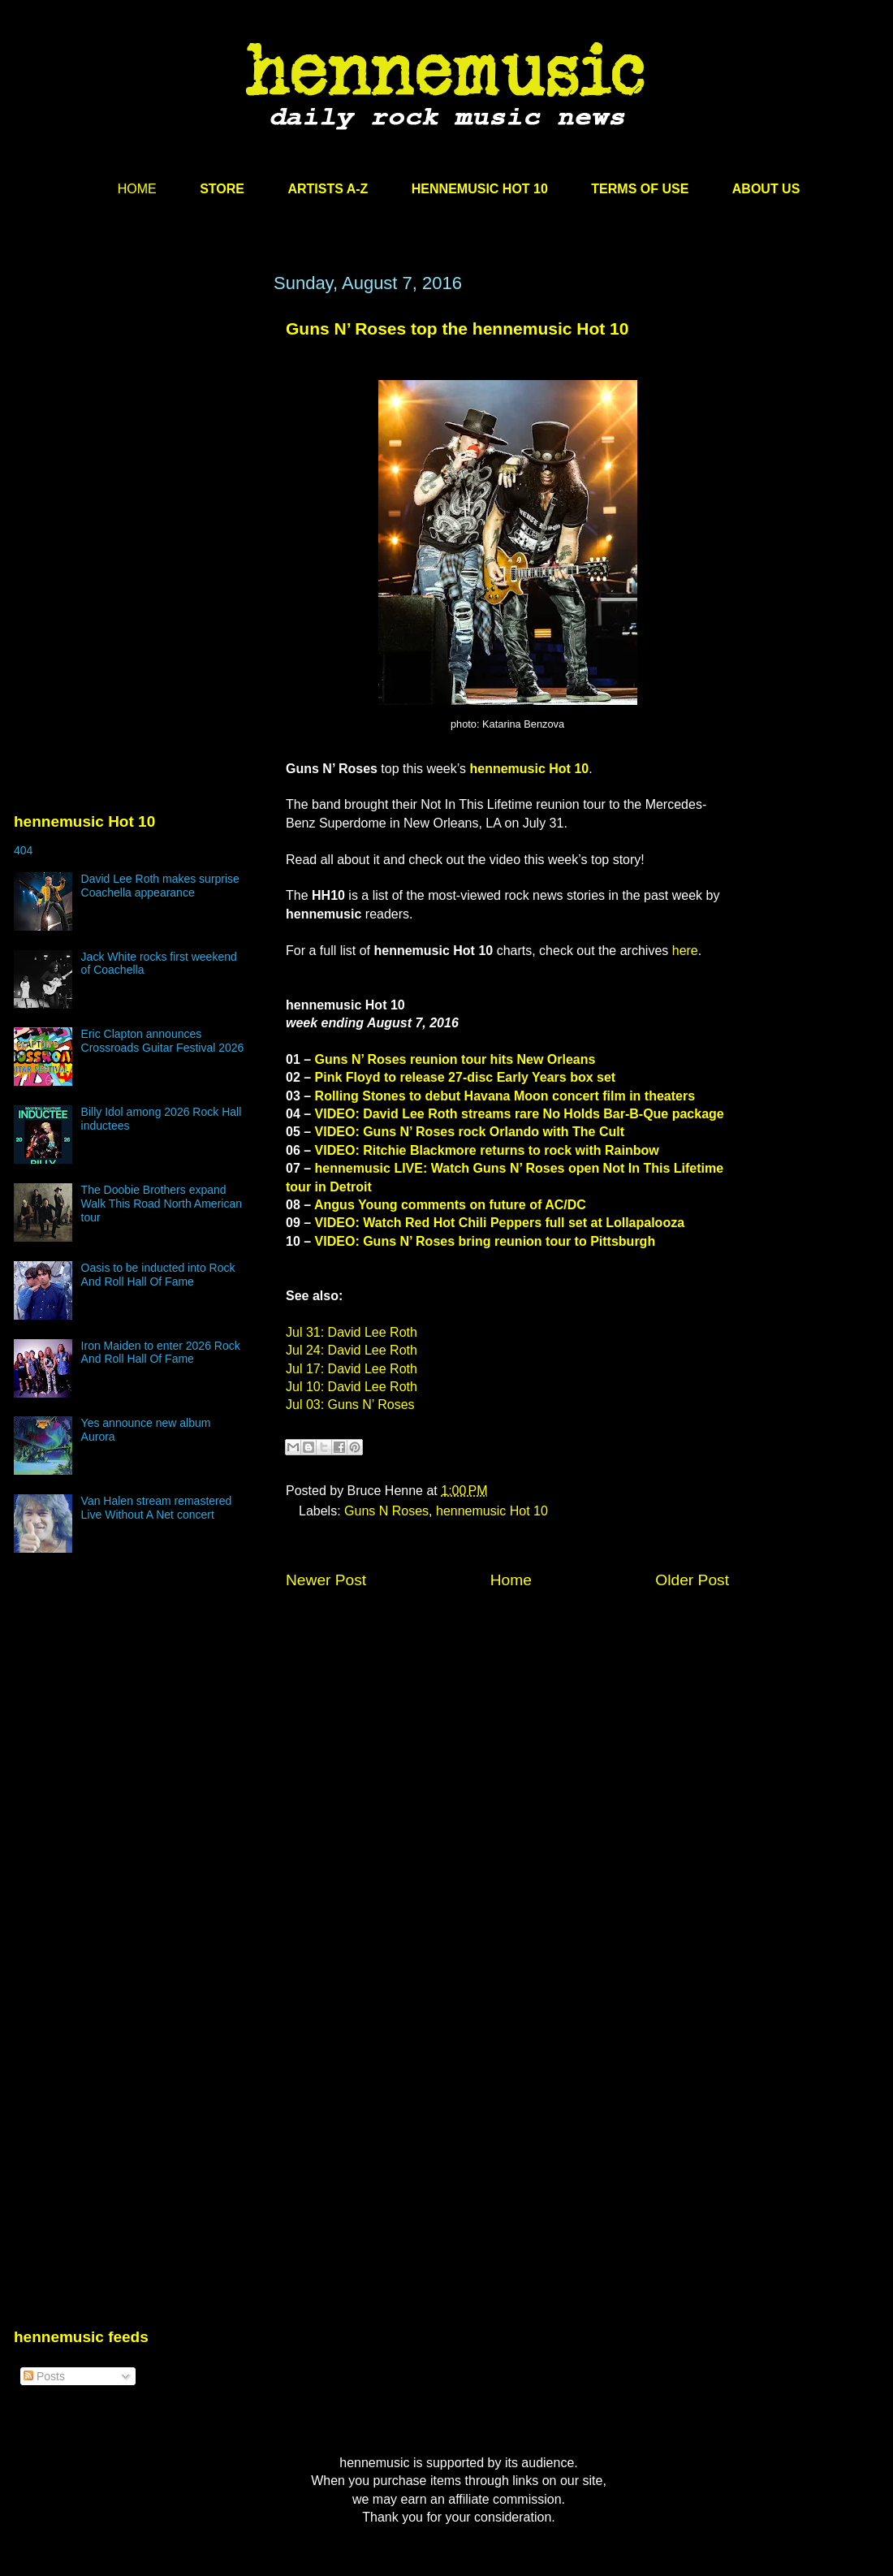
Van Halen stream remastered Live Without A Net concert (156, 1507)
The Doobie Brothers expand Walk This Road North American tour (161, 1203)
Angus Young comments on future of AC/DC (450, 1205)
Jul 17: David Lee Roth (351, 1369)
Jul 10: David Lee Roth (351, 1387)
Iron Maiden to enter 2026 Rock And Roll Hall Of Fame (160, 1352)
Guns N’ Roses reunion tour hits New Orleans (455, 1059)
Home (511, 1579)
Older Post (692, 1579)
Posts (44, 2376)
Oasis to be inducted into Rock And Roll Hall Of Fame (158, 1274)
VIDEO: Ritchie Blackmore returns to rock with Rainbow (487, 1150)
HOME (137, 189)
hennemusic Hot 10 (529, 769)
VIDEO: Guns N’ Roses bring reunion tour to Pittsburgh (485, 1241)
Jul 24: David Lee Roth (351, 1350)
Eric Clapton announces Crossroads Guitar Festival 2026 (162, 1040)
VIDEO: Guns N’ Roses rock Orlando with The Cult (469, 1132)
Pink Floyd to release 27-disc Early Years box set (465, 1077)
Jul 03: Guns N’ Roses (350, 1404)
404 (23, 850)
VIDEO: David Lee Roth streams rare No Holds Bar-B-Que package (519, 1114)
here (685, 950)
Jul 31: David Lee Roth (351, 1332)
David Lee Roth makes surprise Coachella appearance (160, 885)
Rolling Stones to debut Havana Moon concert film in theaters (505, 1096)
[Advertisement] (135, 427)
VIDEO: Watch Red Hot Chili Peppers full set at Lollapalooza (499, 1223)
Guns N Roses (386, 1511)
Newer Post (326, 1579)
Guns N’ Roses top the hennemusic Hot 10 (457, 328)
